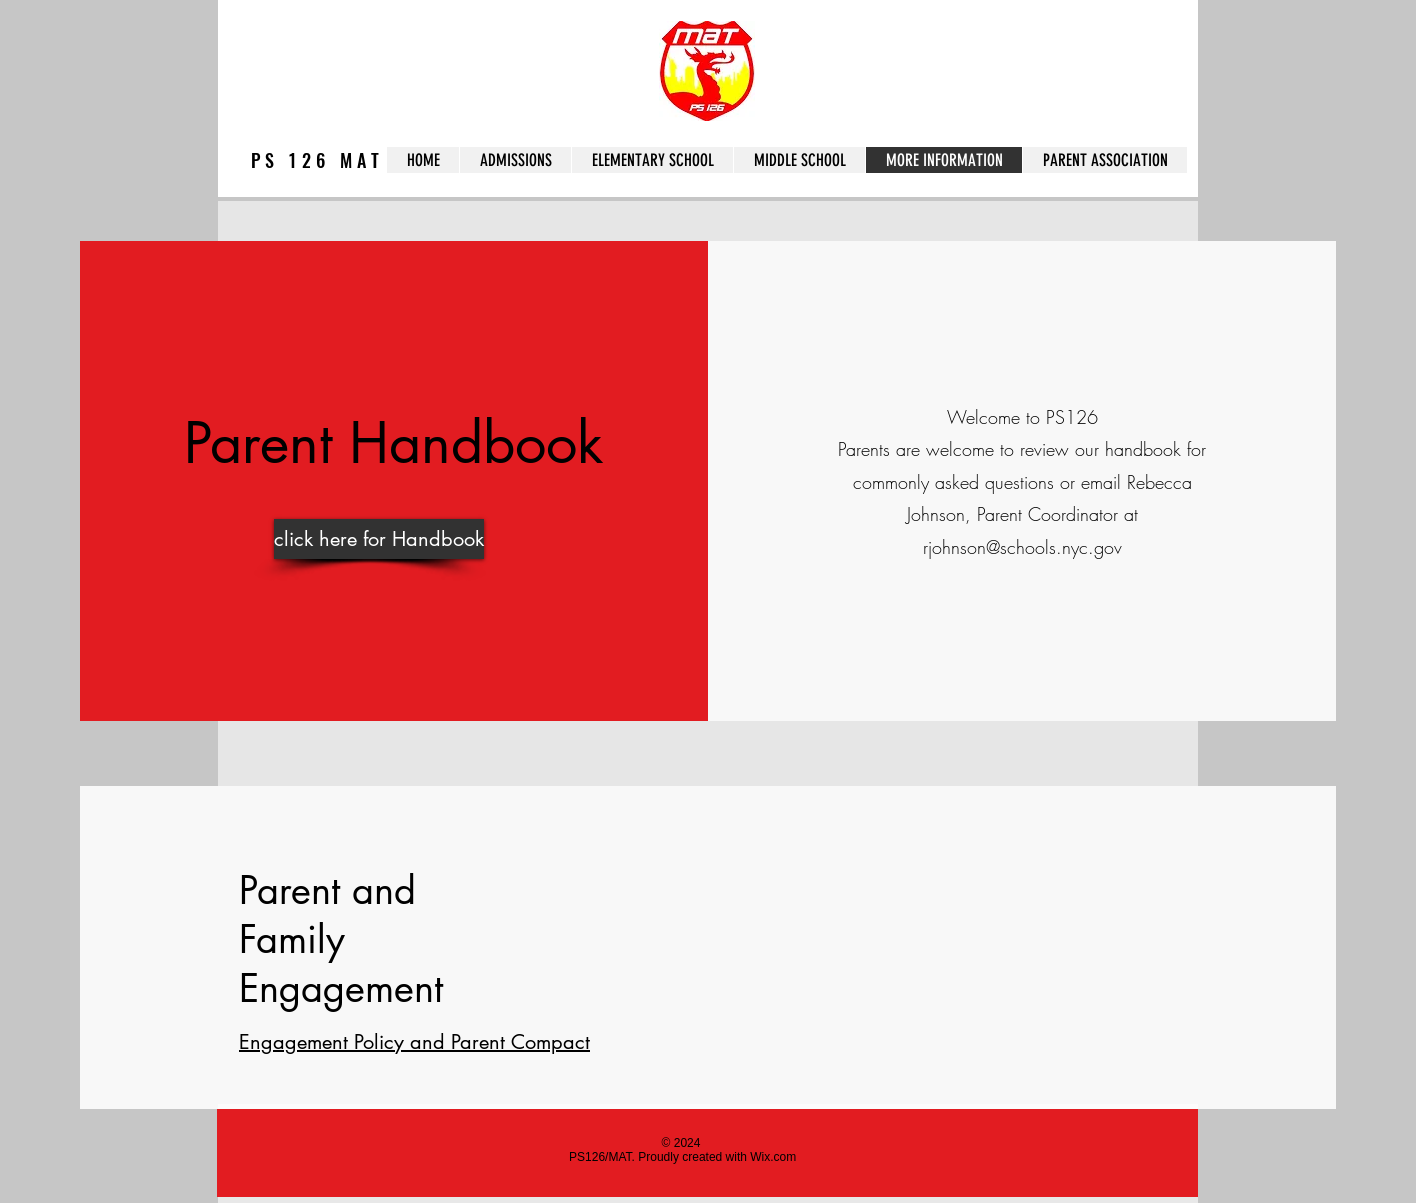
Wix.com (773, 1157)
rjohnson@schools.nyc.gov (1022, 547)
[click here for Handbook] (379, 539)
